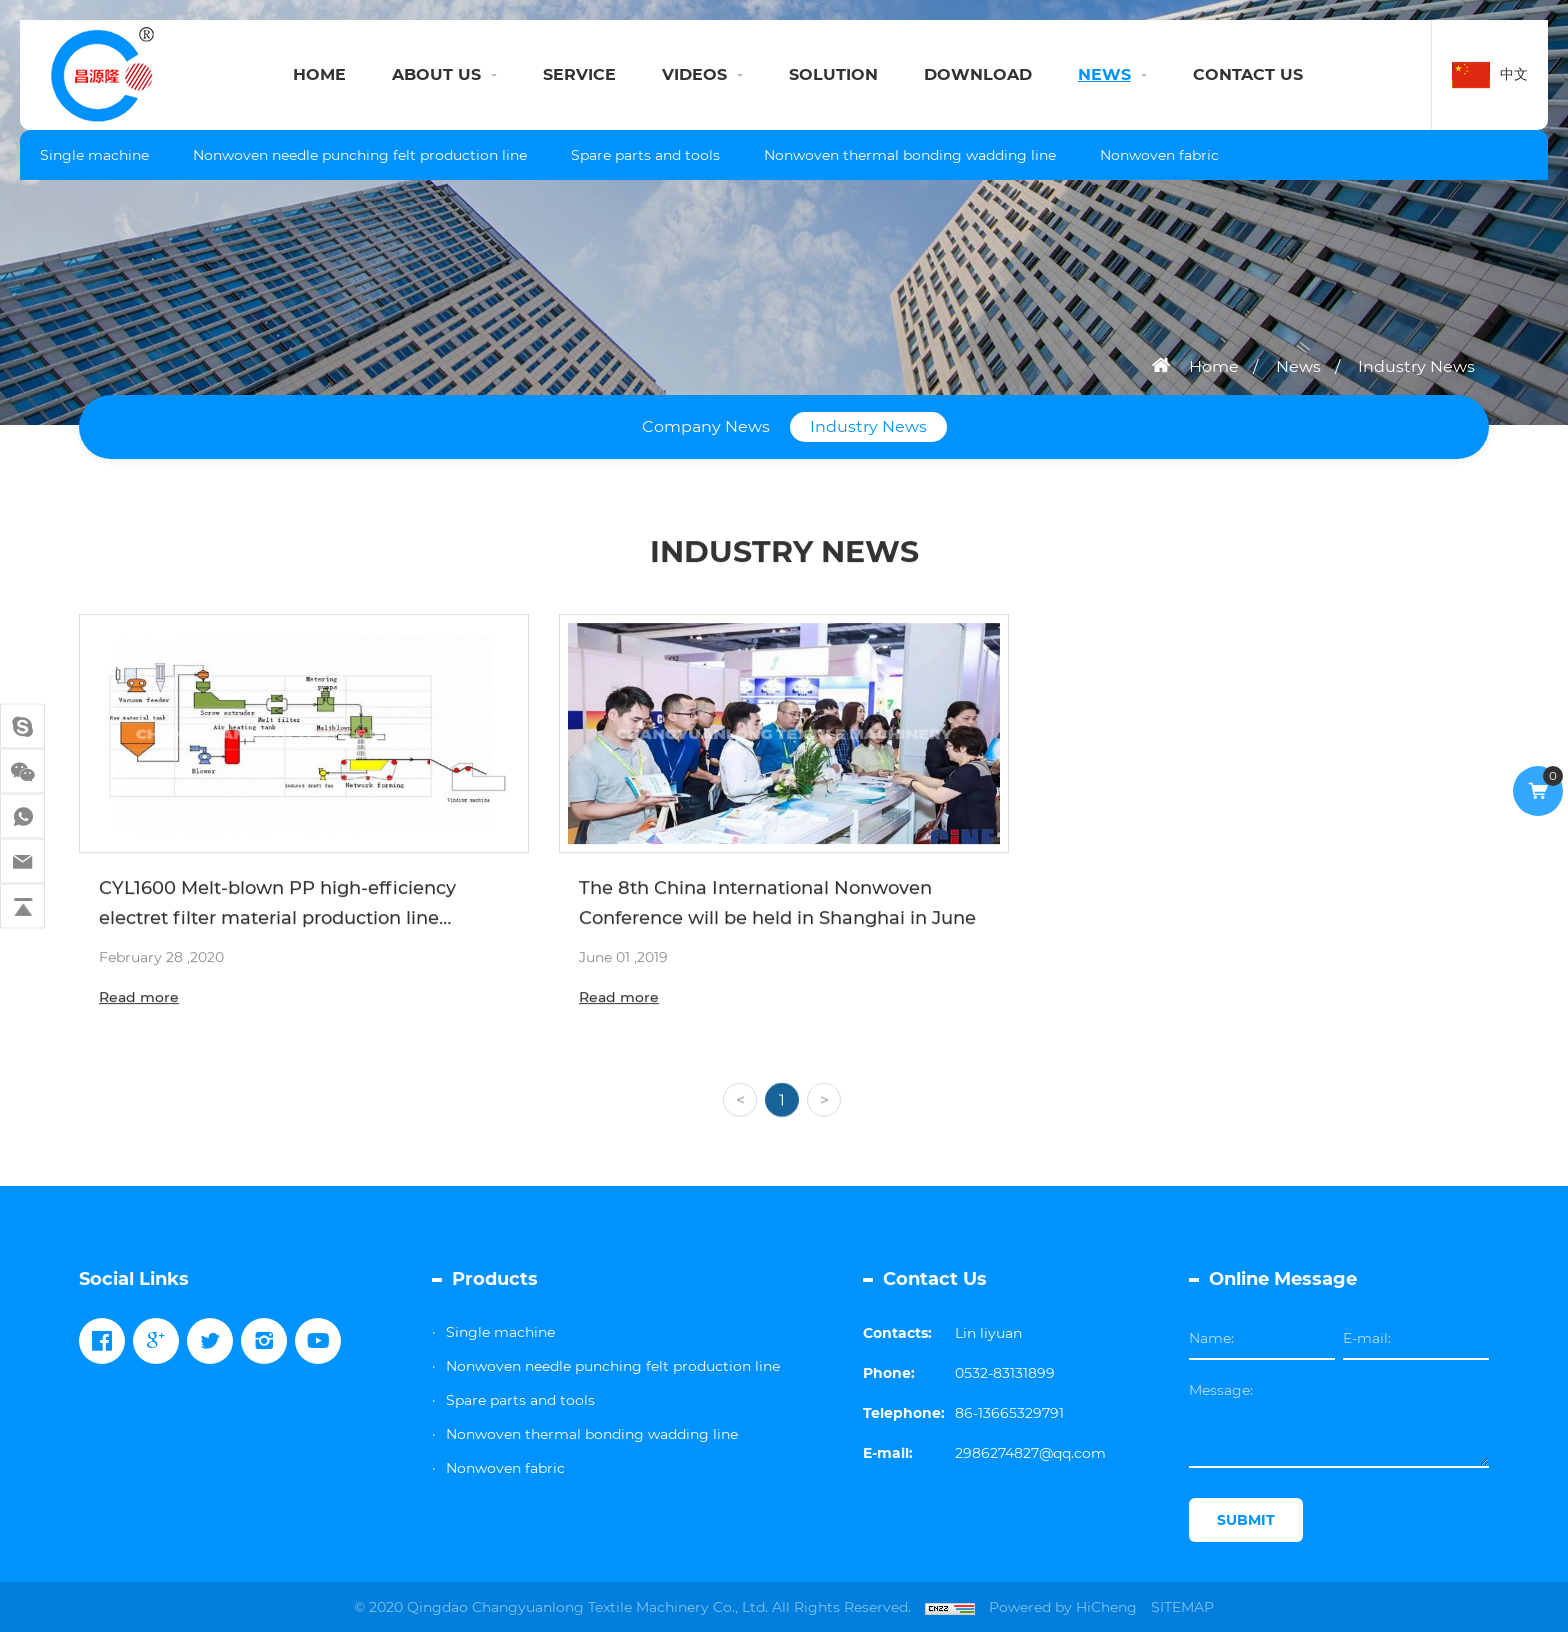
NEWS (1104, 74)
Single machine (94, 155)
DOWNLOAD (978, 74)
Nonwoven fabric (1159, 155)
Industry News (1416, 366)
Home (1214, 366)
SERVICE (579, 74)
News (1298, 366)
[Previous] (740, 1121)
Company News (706, 426)
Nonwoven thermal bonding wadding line (910, 155)
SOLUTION (833, 74)
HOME (319, 74)
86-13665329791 (1009, 1413)
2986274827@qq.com (1030, 1453)
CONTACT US (1248, 74)
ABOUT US (436, 74)
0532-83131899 (1005, 1373)
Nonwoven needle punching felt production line (360, 155)
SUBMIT (1246, 1520)
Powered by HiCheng (1063, 1607)
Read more (139, 1000)
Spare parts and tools (645, 155)
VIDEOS (694, 74)
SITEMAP (1182, 1607)
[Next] (824, 1121)
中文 (1514, 74)
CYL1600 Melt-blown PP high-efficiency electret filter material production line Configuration (277, 921)
